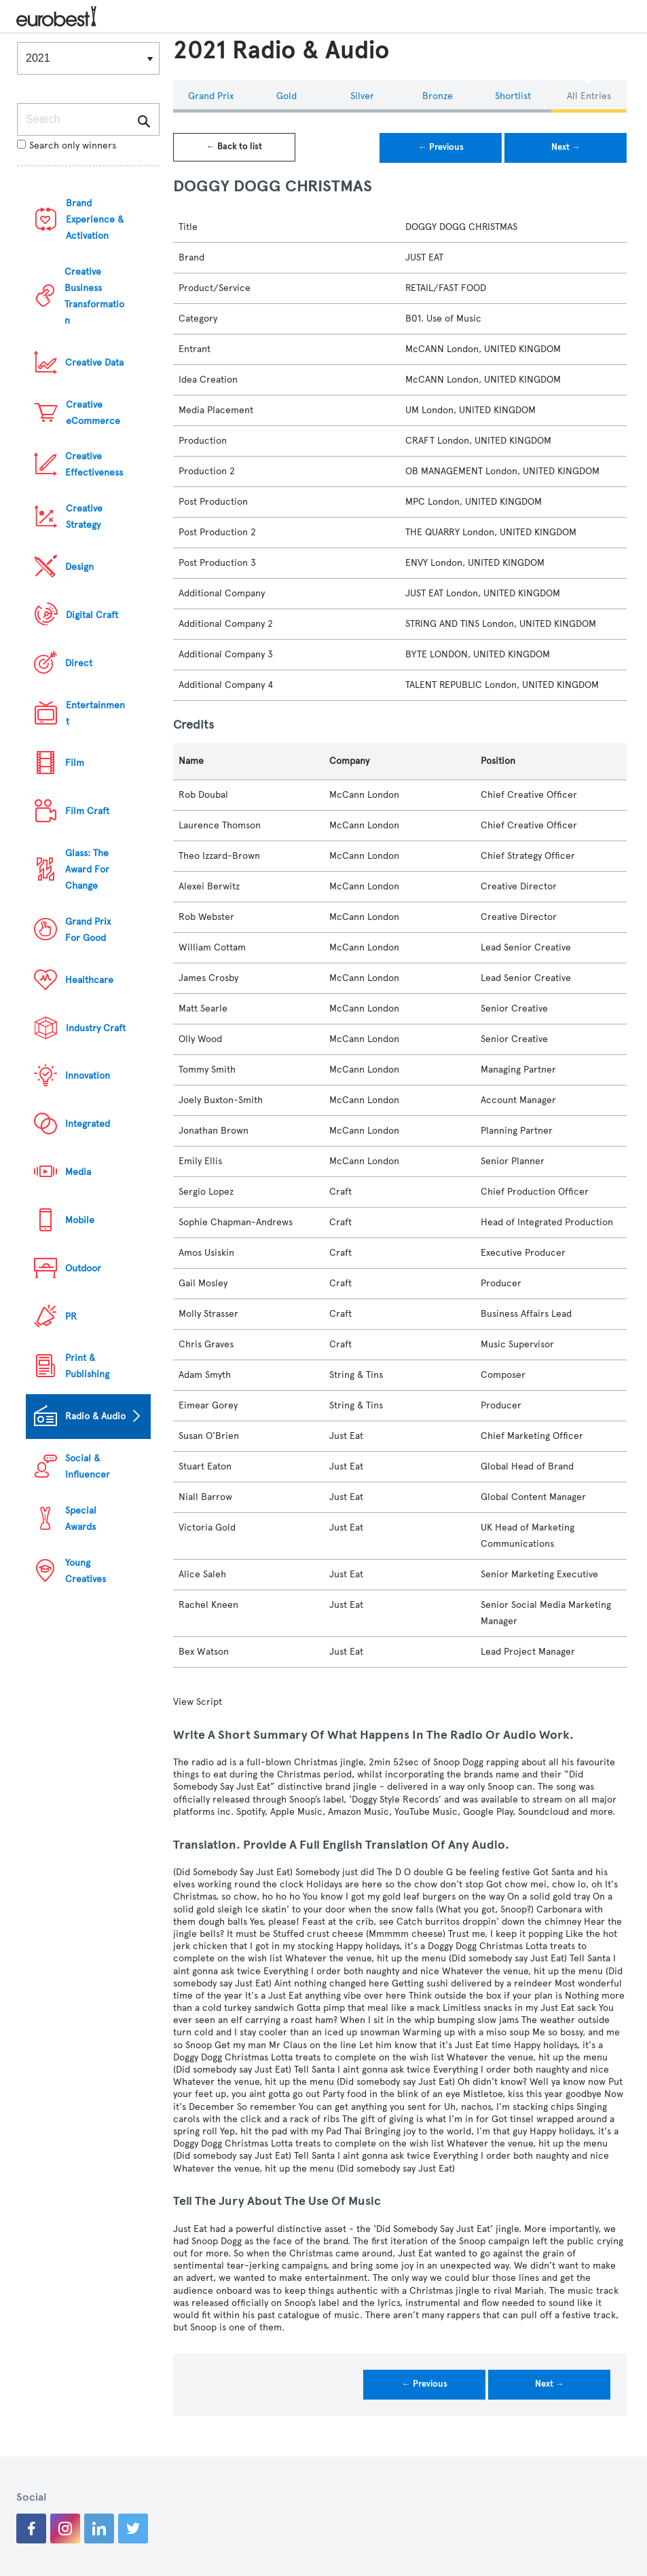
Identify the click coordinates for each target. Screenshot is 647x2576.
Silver (362, 96)
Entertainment (95, 713)
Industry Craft (96, 1028)
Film (74, 763)
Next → (565, 147)
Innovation (87, 1075)
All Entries (589, 96)
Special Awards (80, 1519)
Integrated (87, 1124)
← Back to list (234, 146)
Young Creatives (85, 1571)
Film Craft (87, 811)
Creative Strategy (84, 517)
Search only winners (66, 145)
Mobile (79, 1220)
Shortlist (513, 96)
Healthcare (89, 980)
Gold (286, 96)
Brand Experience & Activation (95, 219)
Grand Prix (211, 96)
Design (79, 567)
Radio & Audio (95, 1416)
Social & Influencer (87, 1466)
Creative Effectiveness (94, 464)
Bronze (437, 96)
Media (78, 1172)
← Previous (441, 147)
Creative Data (94, 362)
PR (71, 1316)
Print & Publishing (87, 1366)
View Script (197, 1702)
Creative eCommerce (93, 413)
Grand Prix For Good (88, 930)
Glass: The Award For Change (87, 869)
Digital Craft (92, 615)
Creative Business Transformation (94, 296)
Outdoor (83, 1268)
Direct (78, 663)
